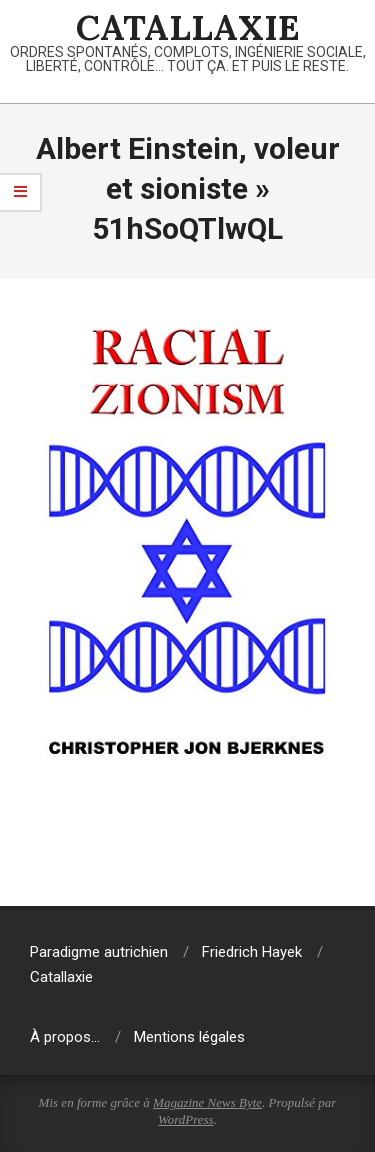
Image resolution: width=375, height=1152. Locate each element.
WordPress (186, 1119)
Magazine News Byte (207, 1102)
